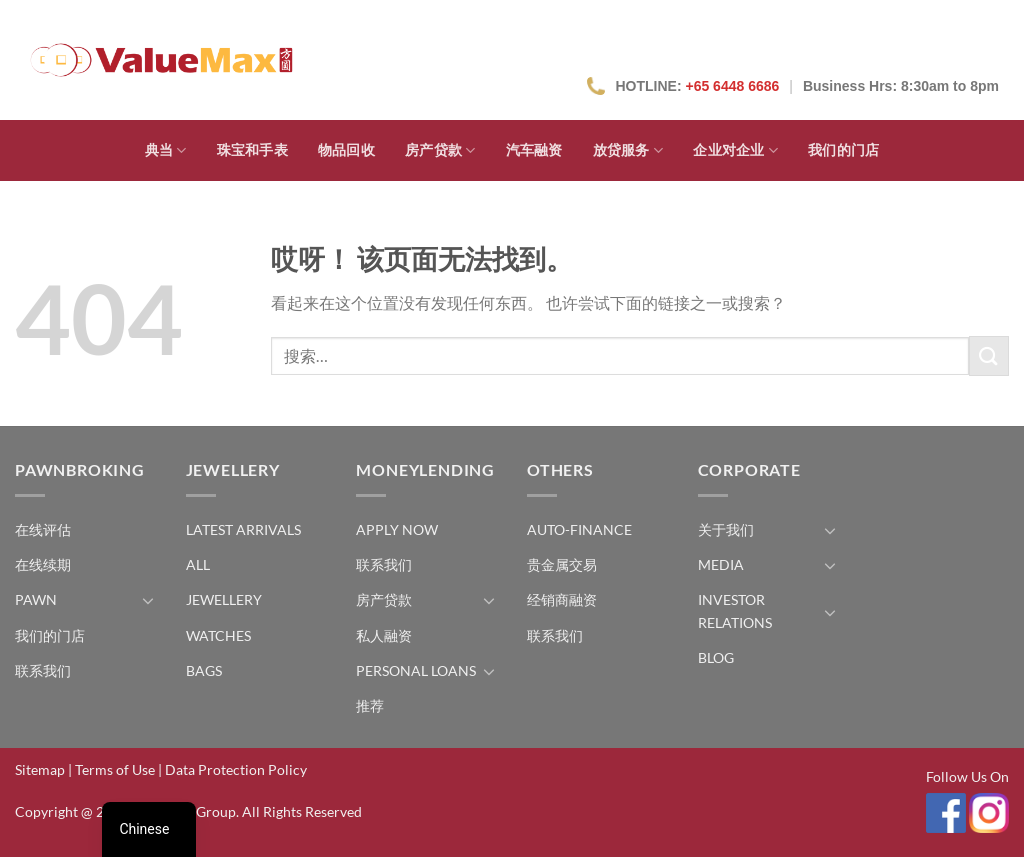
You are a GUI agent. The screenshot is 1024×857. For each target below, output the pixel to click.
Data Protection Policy (236, 769)
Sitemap (40, 769)
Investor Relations (735, 610)
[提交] (989, 355)
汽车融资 (534, 150)
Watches (218, 635)
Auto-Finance (579, 529)
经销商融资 (562, 599)
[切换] (148, 600)
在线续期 (43, 564)
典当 (166, 150)
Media (721, 564)
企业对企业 (735, 150)
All (198, 564)
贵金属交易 (562, 564)
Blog (716, 657)
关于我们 (726, 529)
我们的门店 (843, 150)
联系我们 (43, 670)
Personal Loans (416, 670)
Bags (204, 670)
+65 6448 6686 (732, 86)
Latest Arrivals (243, 529)
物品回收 (346, 150)
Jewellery (224, 599)
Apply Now (397, 529)
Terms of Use (115, 769)
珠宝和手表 (252, 150)
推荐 (370, 705)
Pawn (36, 599)
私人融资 (384, 635)
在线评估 (43, 529)
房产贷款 (440, 150)
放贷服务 (628, 150)
